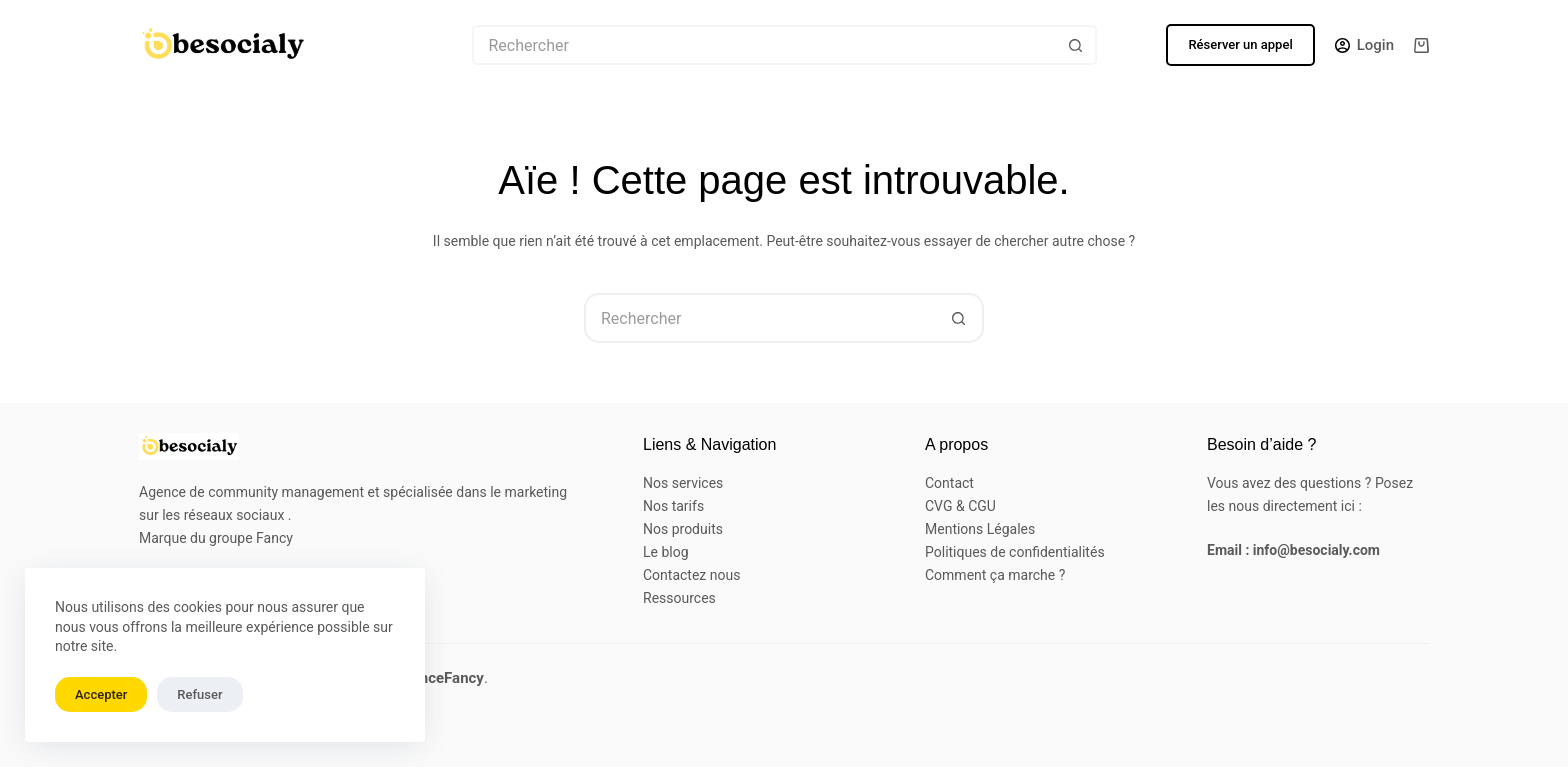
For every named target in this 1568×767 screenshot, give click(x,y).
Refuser (199, 694)
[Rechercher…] (764, 45)
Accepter (101, 694)
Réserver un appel (1240, 44)
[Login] (1364, 45)
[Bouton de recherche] (1077, 45)
